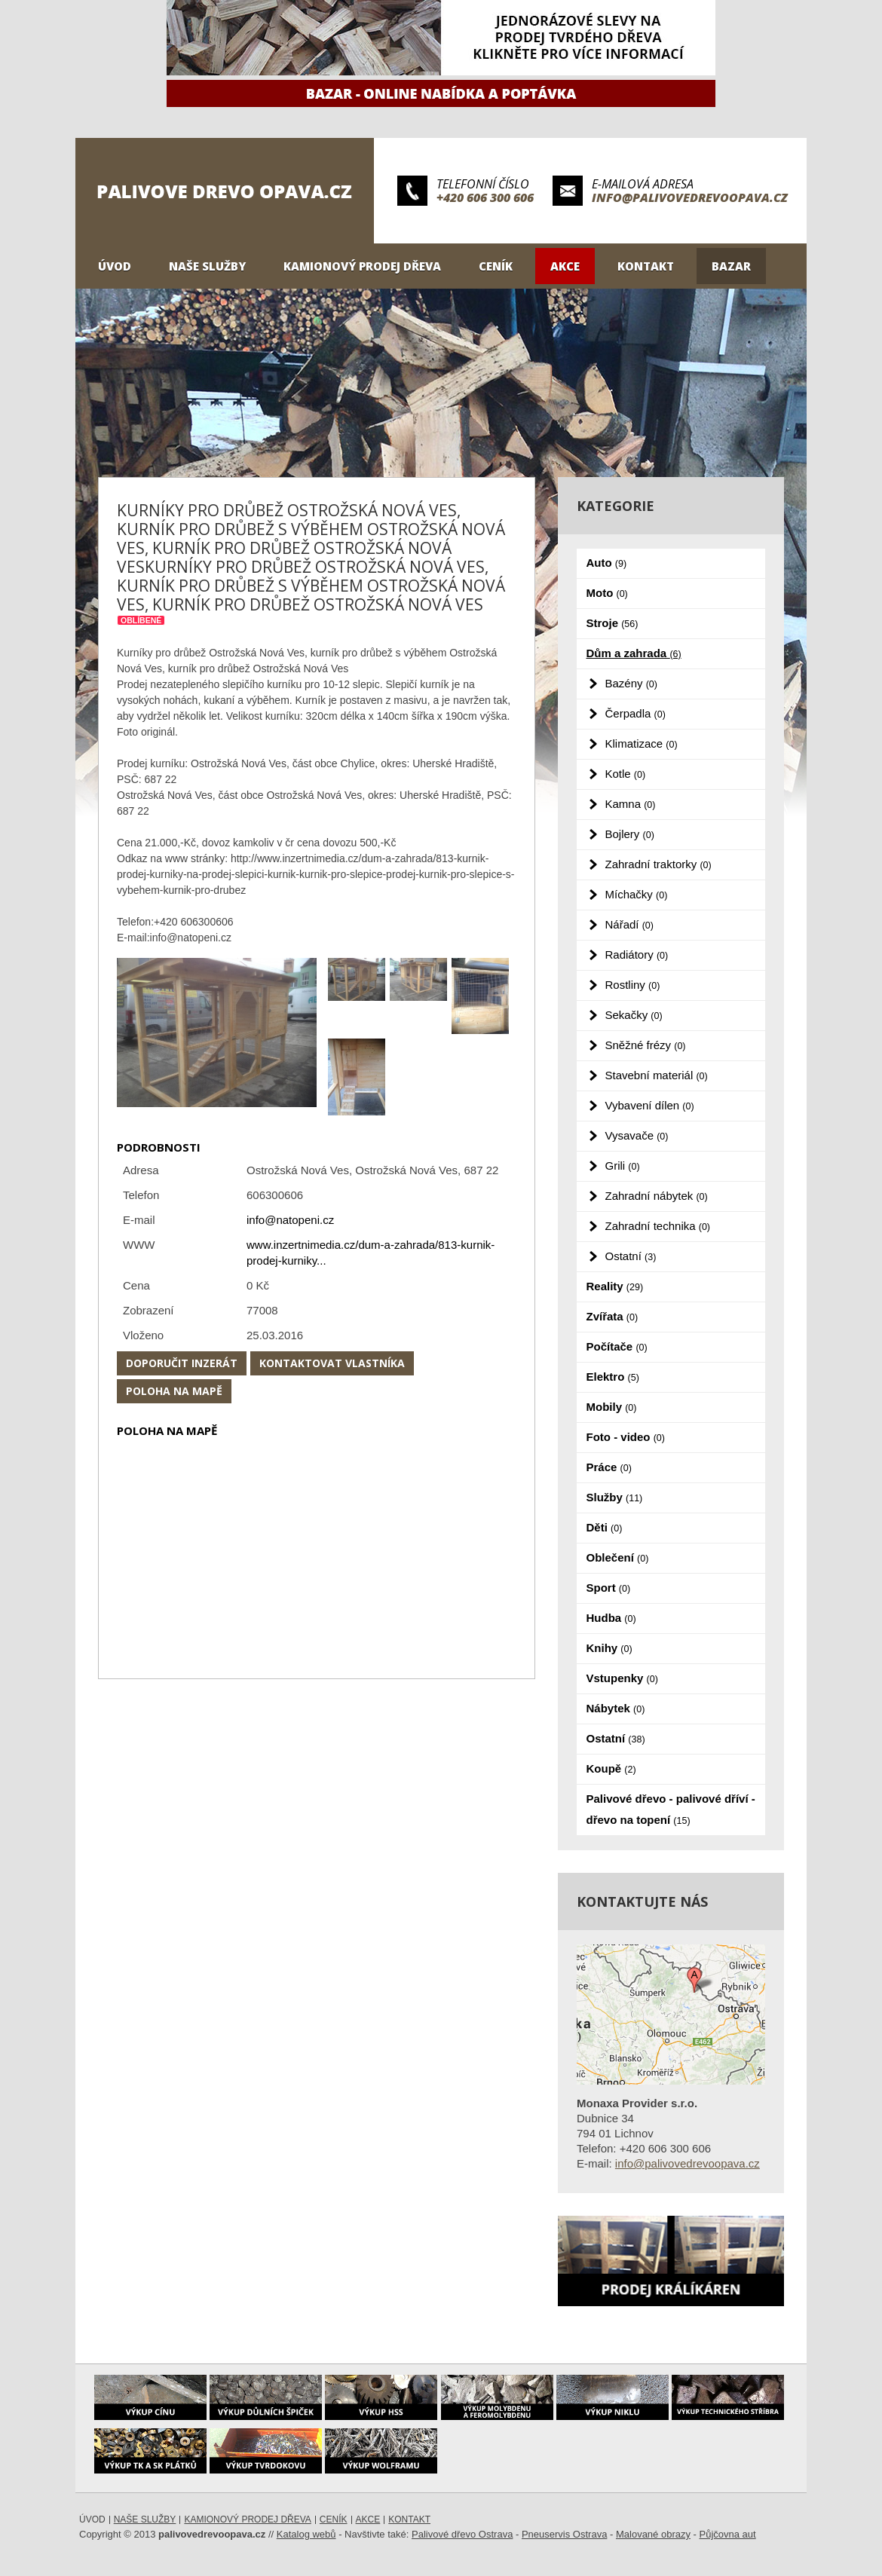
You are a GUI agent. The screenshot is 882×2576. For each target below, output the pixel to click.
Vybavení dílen (649, 1105)
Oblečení (617, 1557)
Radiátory (637, 954)
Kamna (630, 803)
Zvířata (612, 1316)
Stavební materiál (656, 1075)
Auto (606, 562)
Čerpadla (635, 713)
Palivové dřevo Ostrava (462, 2534)
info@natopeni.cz (290, 1219)
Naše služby (207, 266)
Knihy (609, 1647)
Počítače (617, 1346)
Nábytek (615, 1708)
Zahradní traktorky (658, 864)
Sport (608, 1587)
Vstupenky (622, 1678)
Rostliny (632, 984)
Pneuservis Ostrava (564, 2534)
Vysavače (637, 1135)
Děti (604, 1527)
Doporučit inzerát (181, 1363)
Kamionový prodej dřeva (362, 266)
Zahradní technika (658, 1225)
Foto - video (625, 1436)
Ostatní (631, 1256)
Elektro (612, 1376)
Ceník (496, 266)
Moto (607, 592)
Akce (565, 266)
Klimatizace (641, 743)
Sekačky (634, 1014)
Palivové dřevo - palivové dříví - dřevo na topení (670, 1809)
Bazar (731, 266)
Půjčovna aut (728, 2534)
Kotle (625, 773)
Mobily (611, 1406)
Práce (609, 1467)
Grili (622, 1165)
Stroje (612, 622)
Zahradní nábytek (656, 1195)
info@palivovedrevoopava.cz (690, 197)
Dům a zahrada (633, 653)
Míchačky (636, 894)
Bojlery (629, 834)
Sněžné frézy (645, 1045)
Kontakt (645, 266)
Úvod (114, 266)
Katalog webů (306, 2534)
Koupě (611, 1768)
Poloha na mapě (174, 1391)
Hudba (611, 1617)
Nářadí (629, 924)
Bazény (631, 683)
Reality (615, 1286)
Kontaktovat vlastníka (332, 1363)
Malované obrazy (653, 2534)
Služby (614, 1497)
